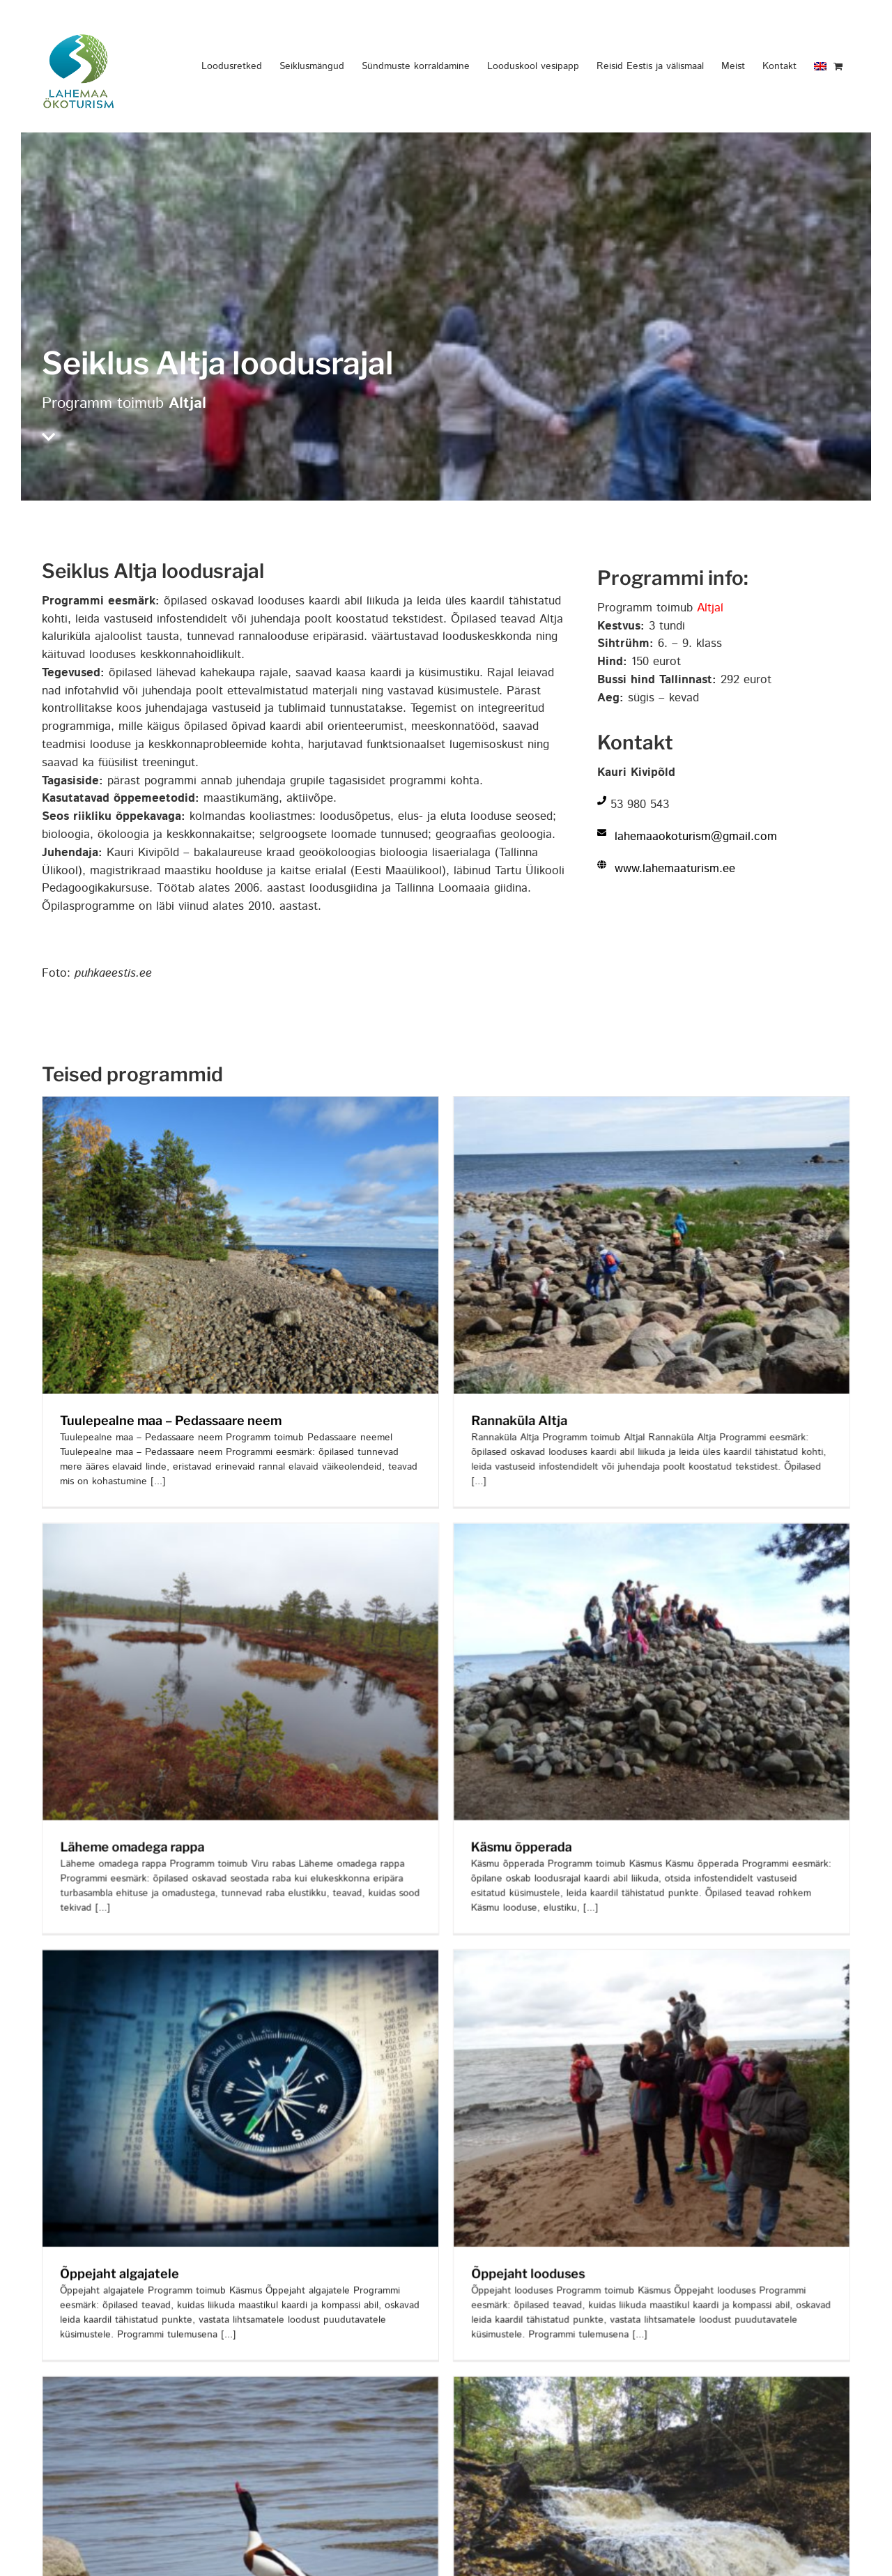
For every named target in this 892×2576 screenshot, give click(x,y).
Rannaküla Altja (493, 1420)
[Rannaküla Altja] (626, 1105)
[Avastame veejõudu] (677, 2269)
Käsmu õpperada (547, 1792)
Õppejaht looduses (502, 2211)
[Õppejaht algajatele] (240, 1896)
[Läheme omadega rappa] (293, 1477)
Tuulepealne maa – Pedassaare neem (171, 1420)
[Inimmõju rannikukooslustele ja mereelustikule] (293, 2269)
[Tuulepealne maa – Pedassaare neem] (240, 1105)
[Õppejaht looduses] (626, 1896)
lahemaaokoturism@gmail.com (696, 836)
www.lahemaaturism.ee (675, 868)
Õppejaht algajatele (119, 2211)
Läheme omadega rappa (184, 1792)
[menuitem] (820, 66)
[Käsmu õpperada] (677, 1477)
